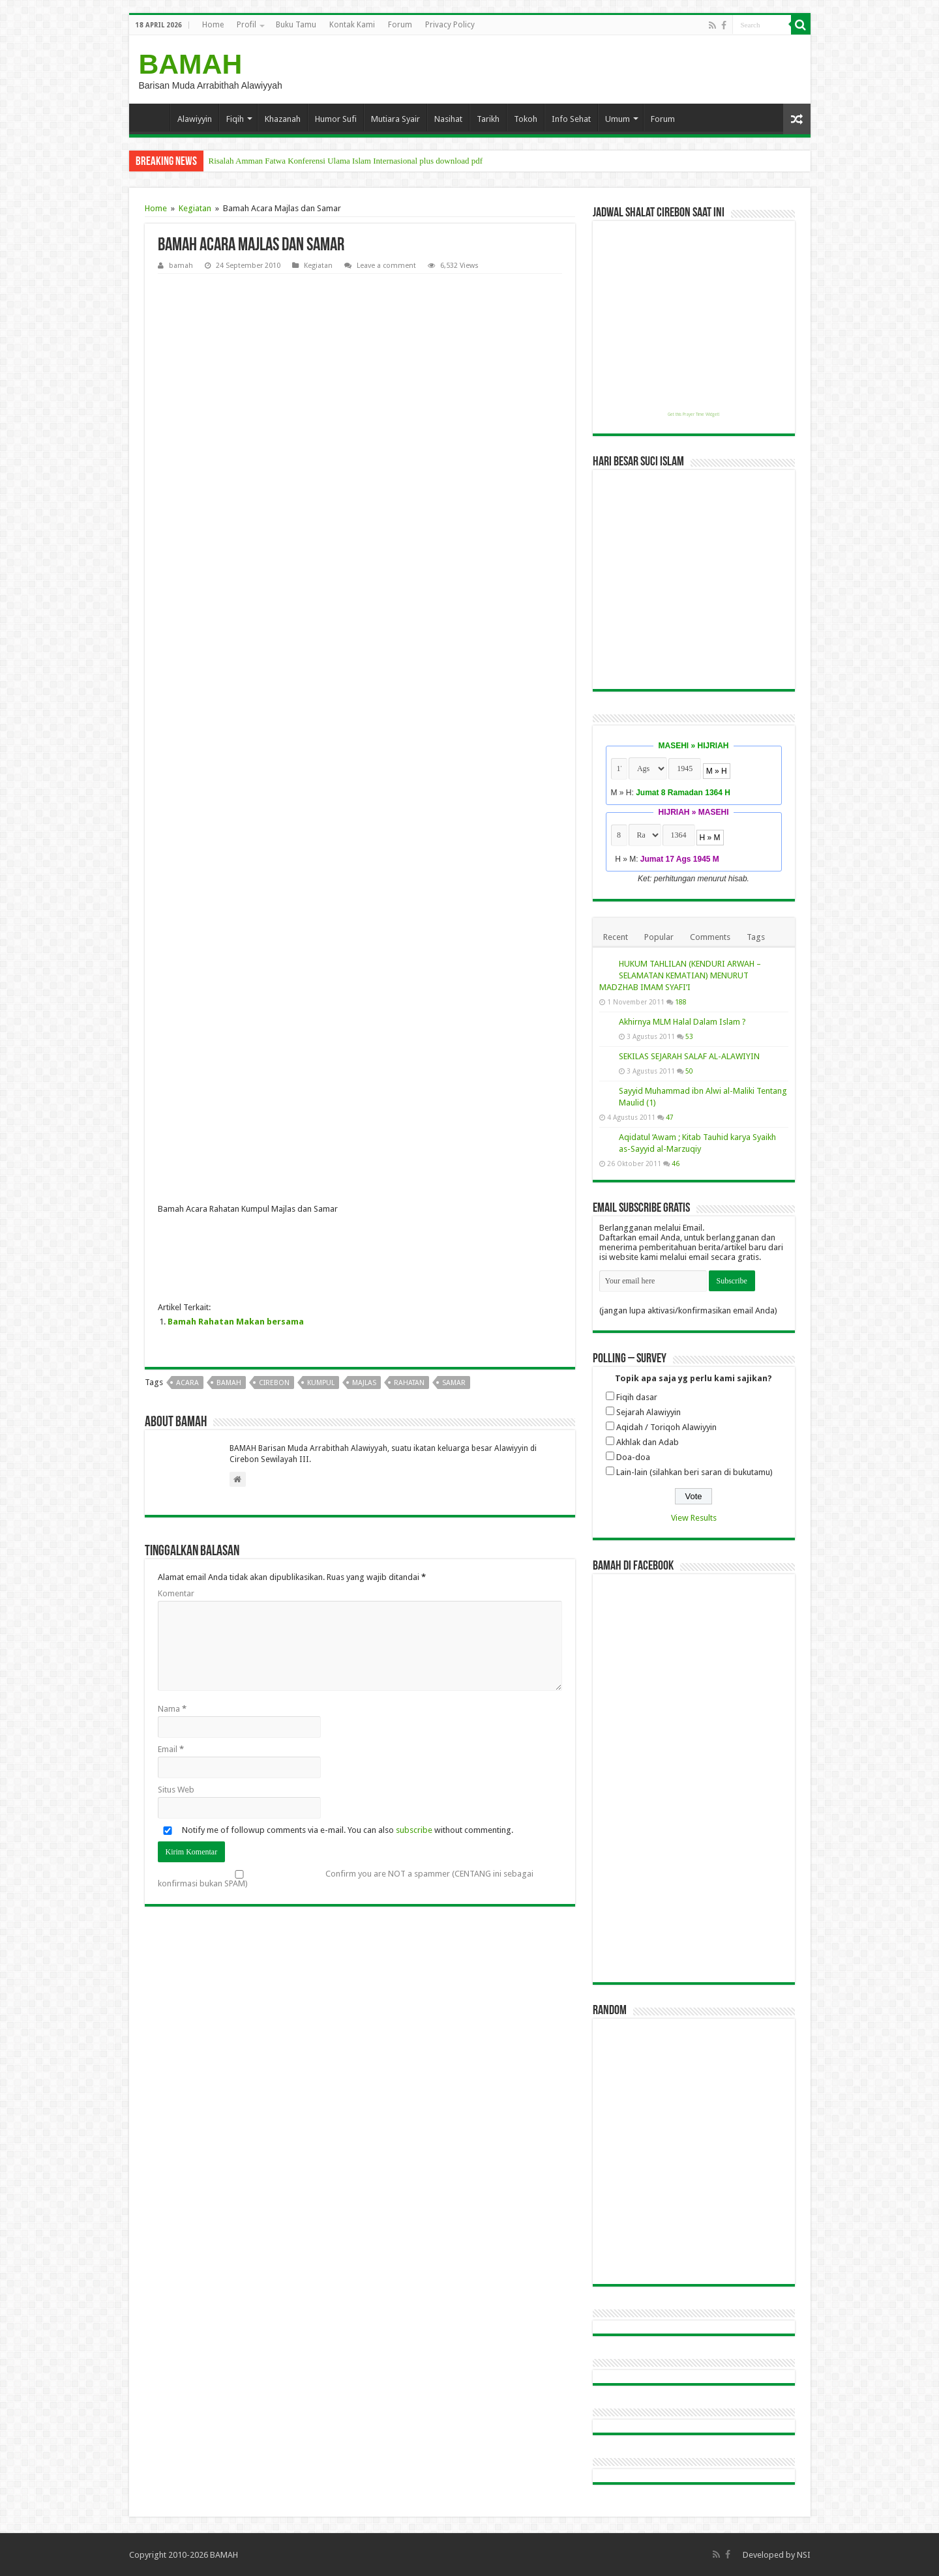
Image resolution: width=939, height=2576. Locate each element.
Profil (246, 24)
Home (213, 24)
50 (689, 1071)
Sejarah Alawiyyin (648, 1412)
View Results (694, 1518)
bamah (181, 265)
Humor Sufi (336, 119)
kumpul (321, 1383)
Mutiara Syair (395, 119)
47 (670, 1117)
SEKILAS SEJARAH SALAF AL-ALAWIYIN (689, 1056)
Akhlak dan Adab (647, 1442)
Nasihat (448, 119)
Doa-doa (633, 1457)
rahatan (409, 1383)
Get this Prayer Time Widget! (693, 414)
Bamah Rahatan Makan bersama (236, 1321)
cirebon (274, 1383)
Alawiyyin (194, 119)
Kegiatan (195, 208)
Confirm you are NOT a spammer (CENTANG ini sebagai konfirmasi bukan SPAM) (345, 1878)
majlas (364, 1383)
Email (171, 1749)
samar (454, 1383)
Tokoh (525, 119)
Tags (756, 937)
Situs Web (176, 1789)
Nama (172, 1709)
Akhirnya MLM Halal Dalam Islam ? (682, 1022)
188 (681, 1002)
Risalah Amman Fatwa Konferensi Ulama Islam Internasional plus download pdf (346, 161)
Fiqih (235, 119)
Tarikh (488, 119)
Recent (615, 937)
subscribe (414, 1830)
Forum (400, 24)
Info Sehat (571, 119)
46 (675, 1163)
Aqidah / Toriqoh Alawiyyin (666, 1427)
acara (187, 1383)
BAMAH (191, 64)
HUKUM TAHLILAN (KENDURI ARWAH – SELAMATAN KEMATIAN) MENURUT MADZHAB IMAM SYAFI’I (680, 975)
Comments (710, 937)
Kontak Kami (352, 24)
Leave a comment (386, 265)
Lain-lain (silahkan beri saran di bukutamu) (694, 1472)
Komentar (176, 1593)
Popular (659, 937)
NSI (804, 2555)
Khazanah (283, 119)
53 (689, 1036)
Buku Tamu (296, 24)
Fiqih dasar (636, 1397)
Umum (617, 119)
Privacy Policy (450, 24)
